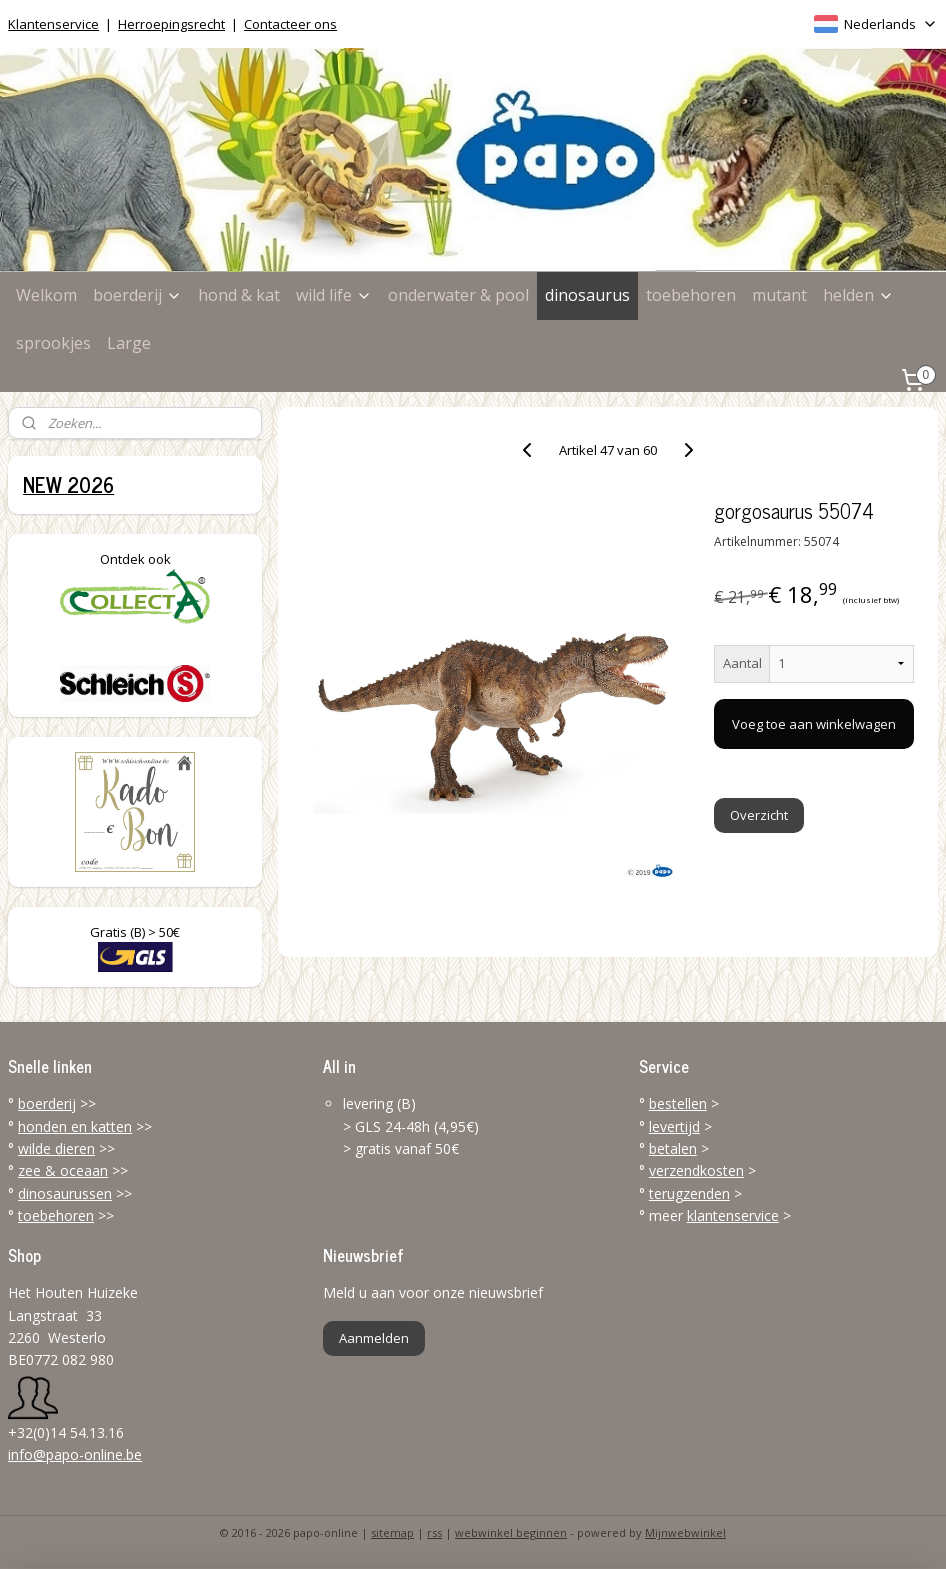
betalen (673, 1148)
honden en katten (75, 1126)
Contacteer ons (290, 24)
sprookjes (53, 343)
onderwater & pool (458, 295)
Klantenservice (53, 24)
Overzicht (759, 815)
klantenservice (733, 1215)
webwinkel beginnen (511, 1532)
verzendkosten (696, 1170)
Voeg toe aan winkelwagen (815, 724)
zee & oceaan (63, 1170)
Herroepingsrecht (171, 24)
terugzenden (689, 1193)
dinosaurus (587, 295)
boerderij (137, 295)
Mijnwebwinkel (685, 1532)
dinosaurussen (65, 1193)
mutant (779, 295)
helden (858, 295)
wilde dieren (56, 1148)
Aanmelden (374, 1338)
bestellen (678, 1103)
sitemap (392, 1532)
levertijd (674, 1126)
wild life (334, 295)
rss (434, 1532)
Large (129, 343)
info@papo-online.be (75, 1454)
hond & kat (239, 295)
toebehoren (691, 295)
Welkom (46, 295)
